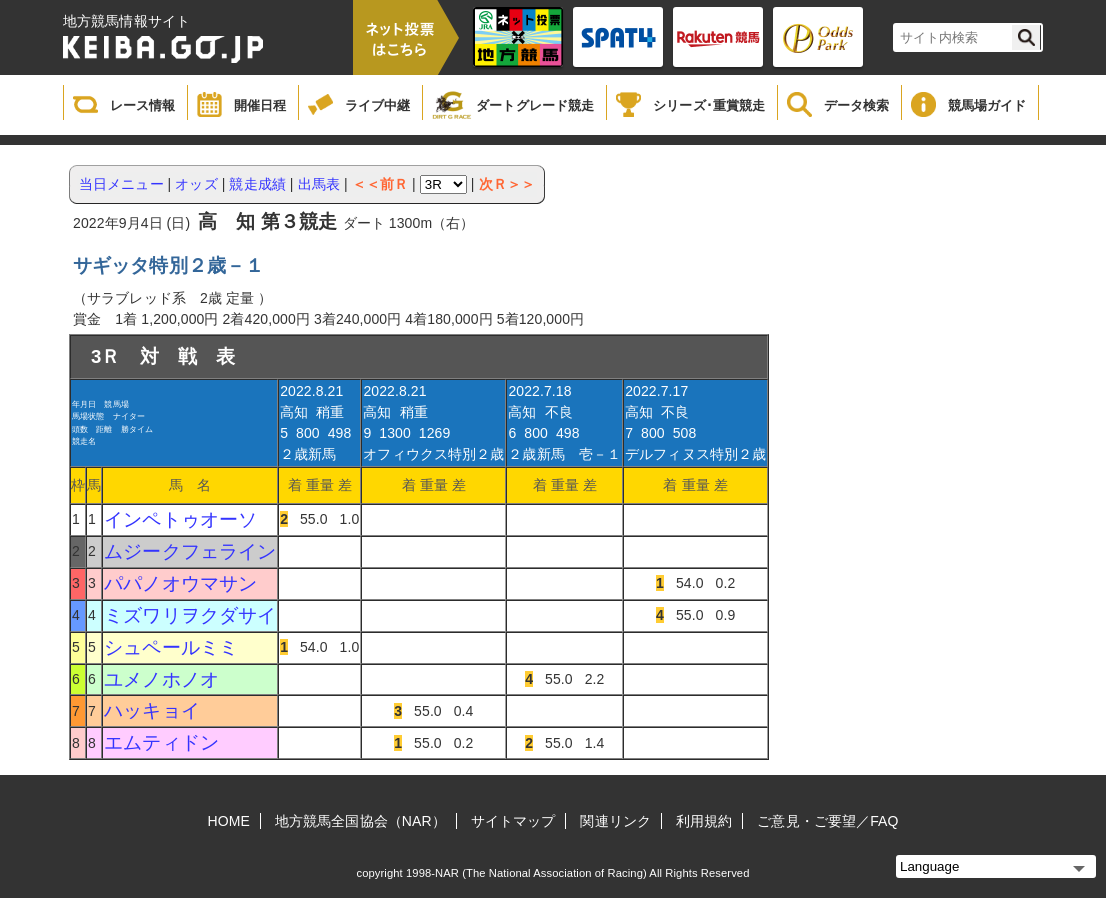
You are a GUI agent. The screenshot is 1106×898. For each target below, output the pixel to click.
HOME (229, 821)
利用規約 (704, 821)
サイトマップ (513, 821)
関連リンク (615, 821)
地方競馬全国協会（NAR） (360, 821)
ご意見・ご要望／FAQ (827, 821)
